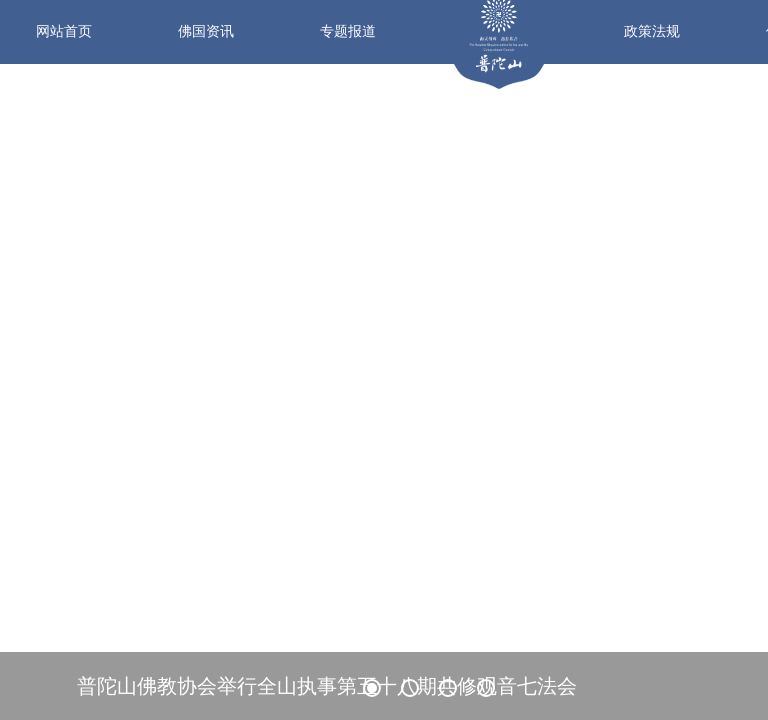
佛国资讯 (206, 31)
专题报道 (348, 31)
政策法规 (652, 31)
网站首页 (64, 31)
